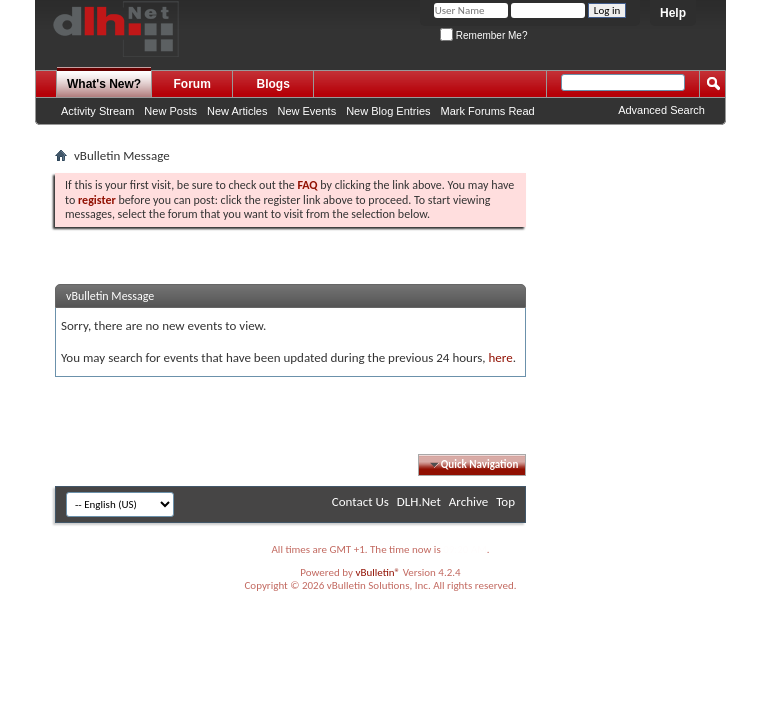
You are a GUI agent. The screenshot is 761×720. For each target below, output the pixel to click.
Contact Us (360, 501)
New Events (306, 111)
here (500, 357)
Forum (192, 84)
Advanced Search (661, 110)
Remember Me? (483, 35)
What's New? (104, 84)
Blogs (273, 84)
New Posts (170, 111)
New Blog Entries (388, 111)
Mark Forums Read (488, 111)
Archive (468, 501)
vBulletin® (377, 572)
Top (505, 501)
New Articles (237, 111)
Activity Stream (97, 111)
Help (673, 13)
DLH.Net (419, 501)
